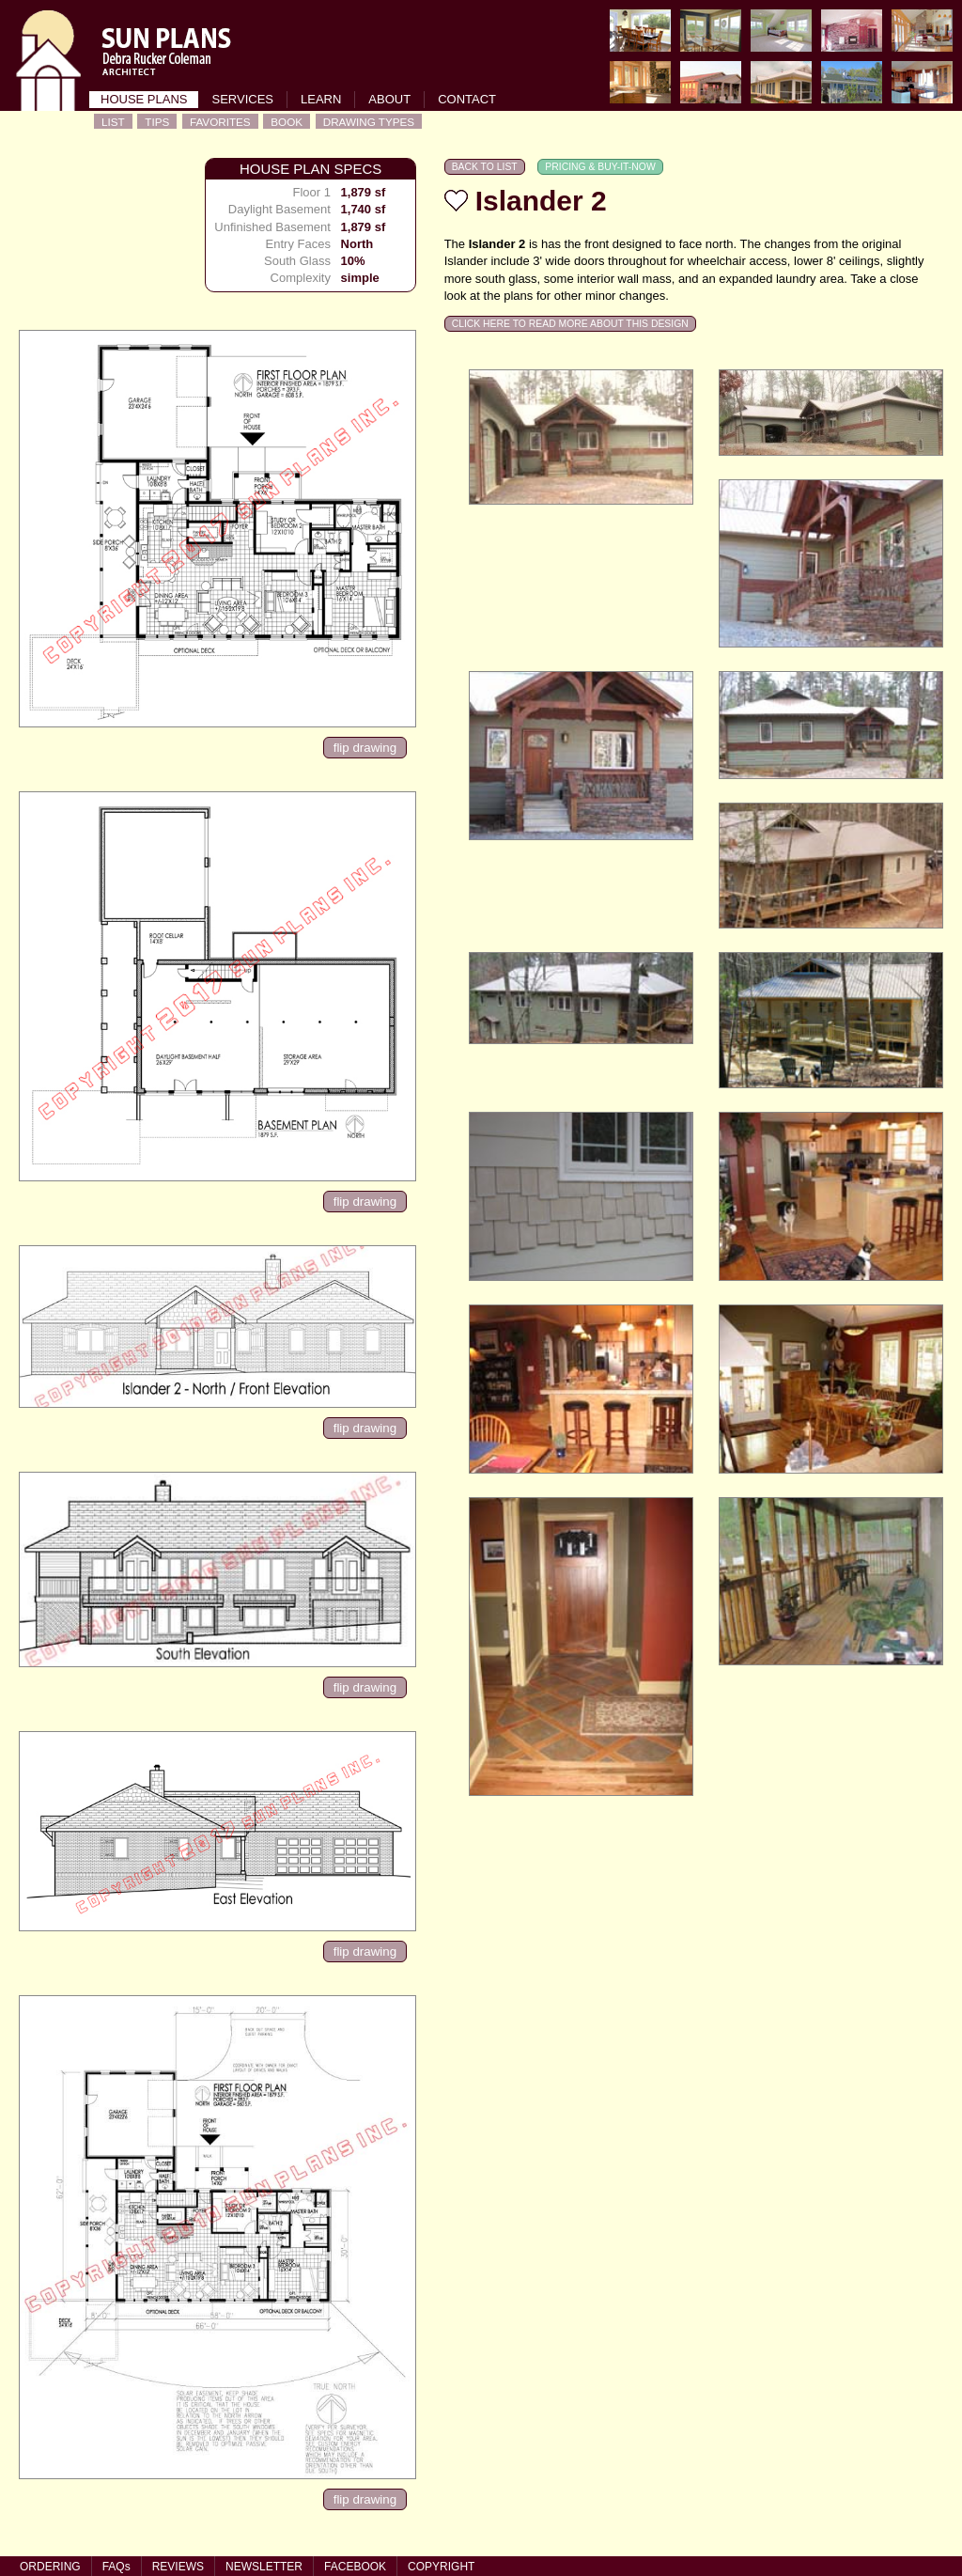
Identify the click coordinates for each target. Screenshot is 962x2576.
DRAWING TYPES (368, 122)
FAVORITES (220, 122)
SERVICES (242, 99)
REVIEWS (178, 2566)
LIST (113, 122)
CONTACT (467, 99)
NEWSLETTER (264, 2566)
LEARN (321, 99)
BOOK (287, 122)
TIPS (157, 122)
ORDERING (50, 2566)
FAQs (116, 2566)
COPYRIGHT (441, 2566)
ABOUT (389, 99)
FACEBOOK (355, 2566)
